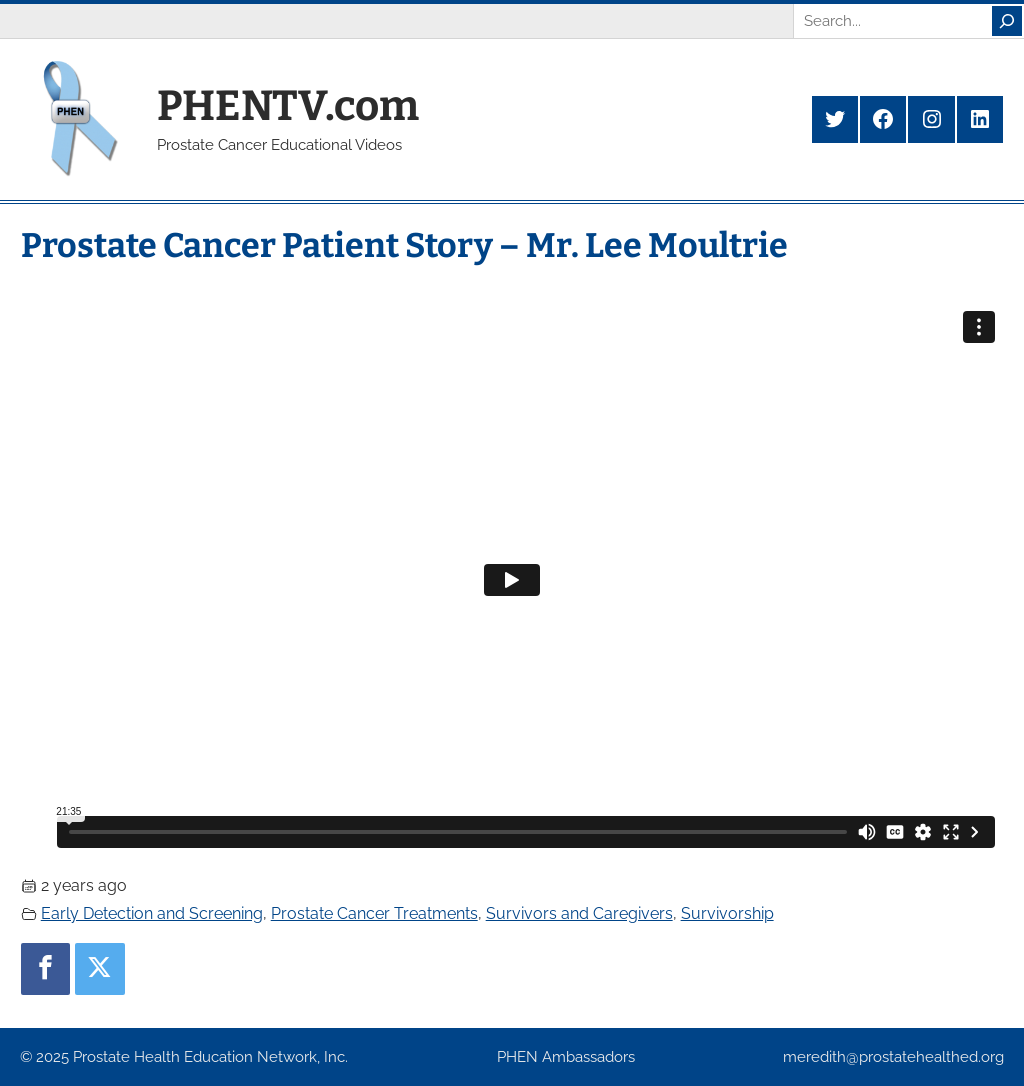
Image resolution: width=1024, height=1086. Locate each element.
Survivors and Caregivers (579, 913)
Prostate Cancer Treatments (374, 913)
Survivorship (727, 913)
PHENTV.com (288, 106)
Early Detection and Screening (152, 913)
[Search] (1007, 21)
